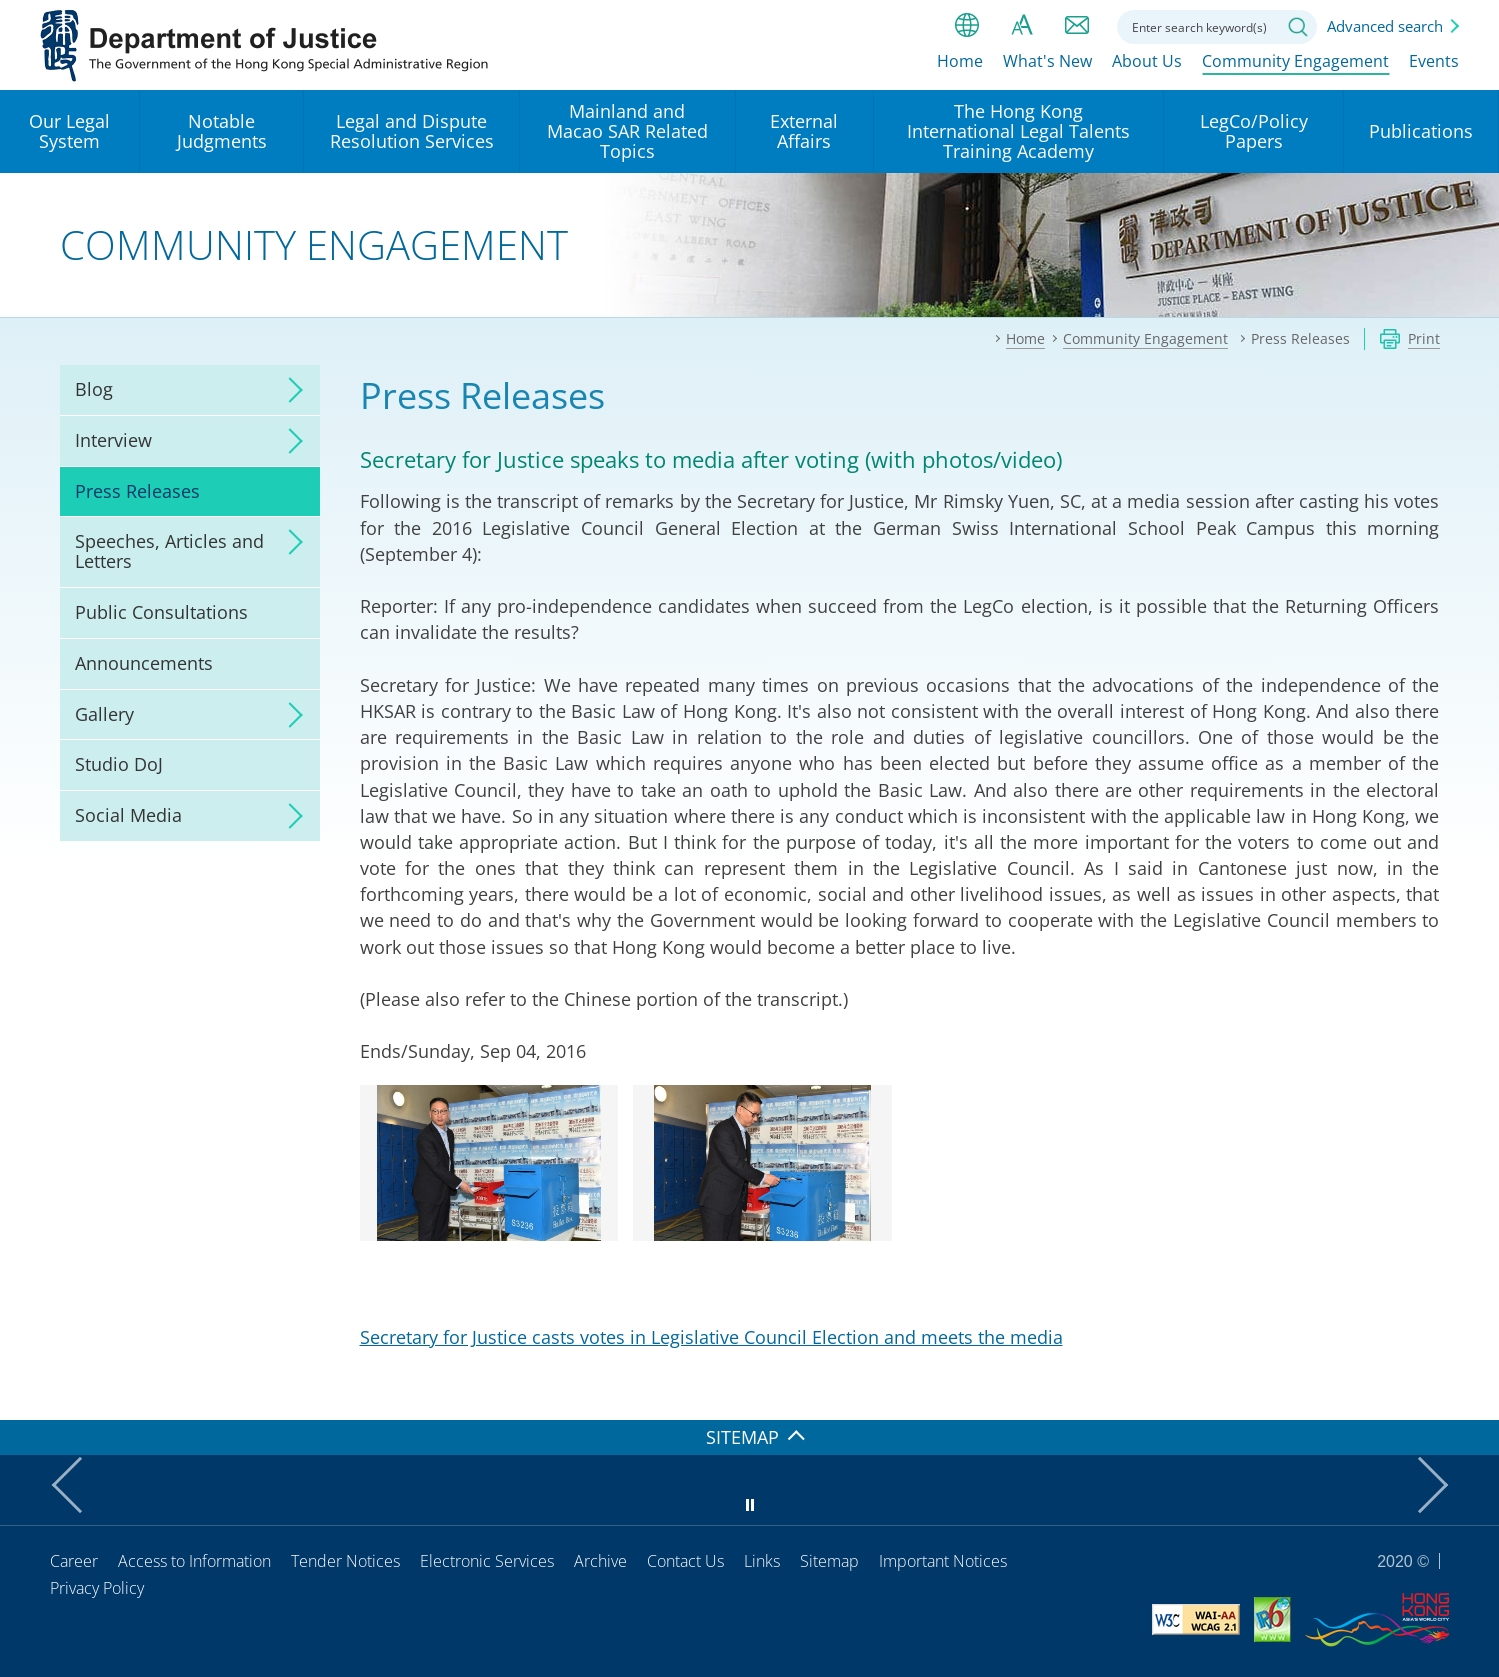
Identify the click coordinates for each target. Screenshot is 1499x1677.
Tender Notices (345, 1561)
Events (1434, 67)
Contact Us (685, 1561)
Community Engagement (1295, 67)
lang (967, 25)
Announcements (144, 663)
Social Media (128, 815)
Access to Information (194, 1561)
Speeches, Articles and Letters (169, 551)
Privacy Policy (97, 1588)
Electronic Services (487, 1561)
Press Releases (137, 491)
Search (1298, 27)
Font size (1022, 25)
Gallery (104, 714)
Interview (113, 440)
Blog (94, 389)
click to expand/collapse (290, 390)
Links (762, 1561)
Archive (600, 1561)
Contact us (1077, 25)
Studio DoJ (119, 764)
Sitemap (829, 1561)
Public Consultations (161, 612)
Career (74, 1561)
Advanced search (1385, 26)
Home (960, 67)
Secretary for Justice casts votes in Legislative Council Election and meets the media (711, 1337)
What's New (1047, 67)
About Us (1147, 67)
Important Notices (943, 1561)
